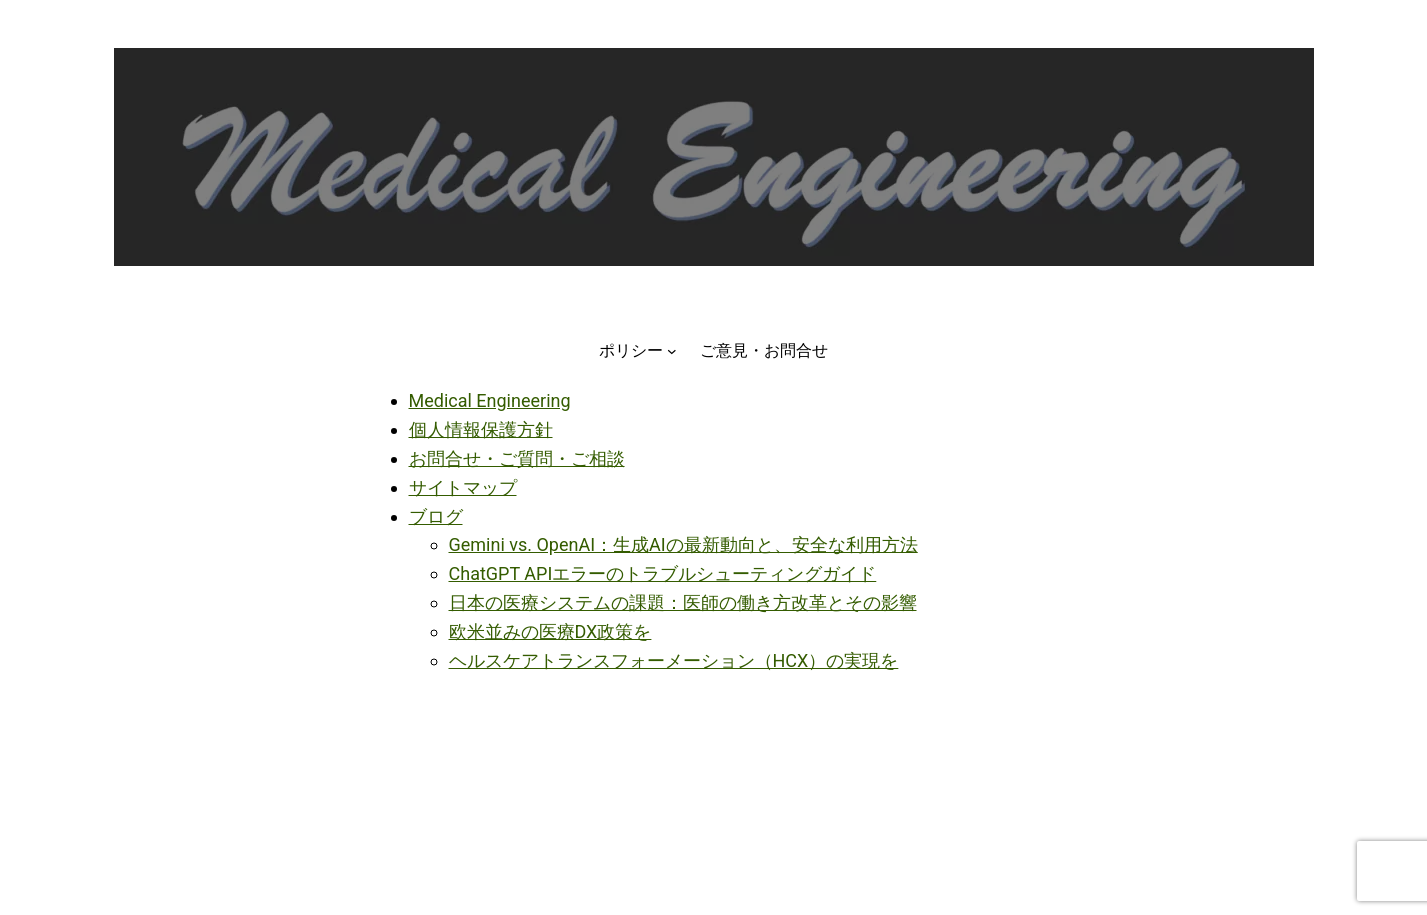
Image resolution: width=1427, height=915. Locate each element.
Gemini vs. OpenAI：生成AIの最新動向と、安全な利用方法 (683, 544)
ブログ (436, 516)
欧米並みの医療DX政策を (550, 631)
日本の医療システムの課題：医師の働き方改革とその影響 (683, 602)
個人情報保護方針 (481, 429)
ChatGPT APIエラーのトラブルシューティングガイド (663, 573)
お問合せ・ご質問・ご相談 (517, 458)
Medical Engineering (490, 400)
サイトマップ (463, 487)
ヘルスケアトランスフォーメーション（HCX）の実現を (674, 660)
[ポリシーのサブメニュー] (672, 351)
